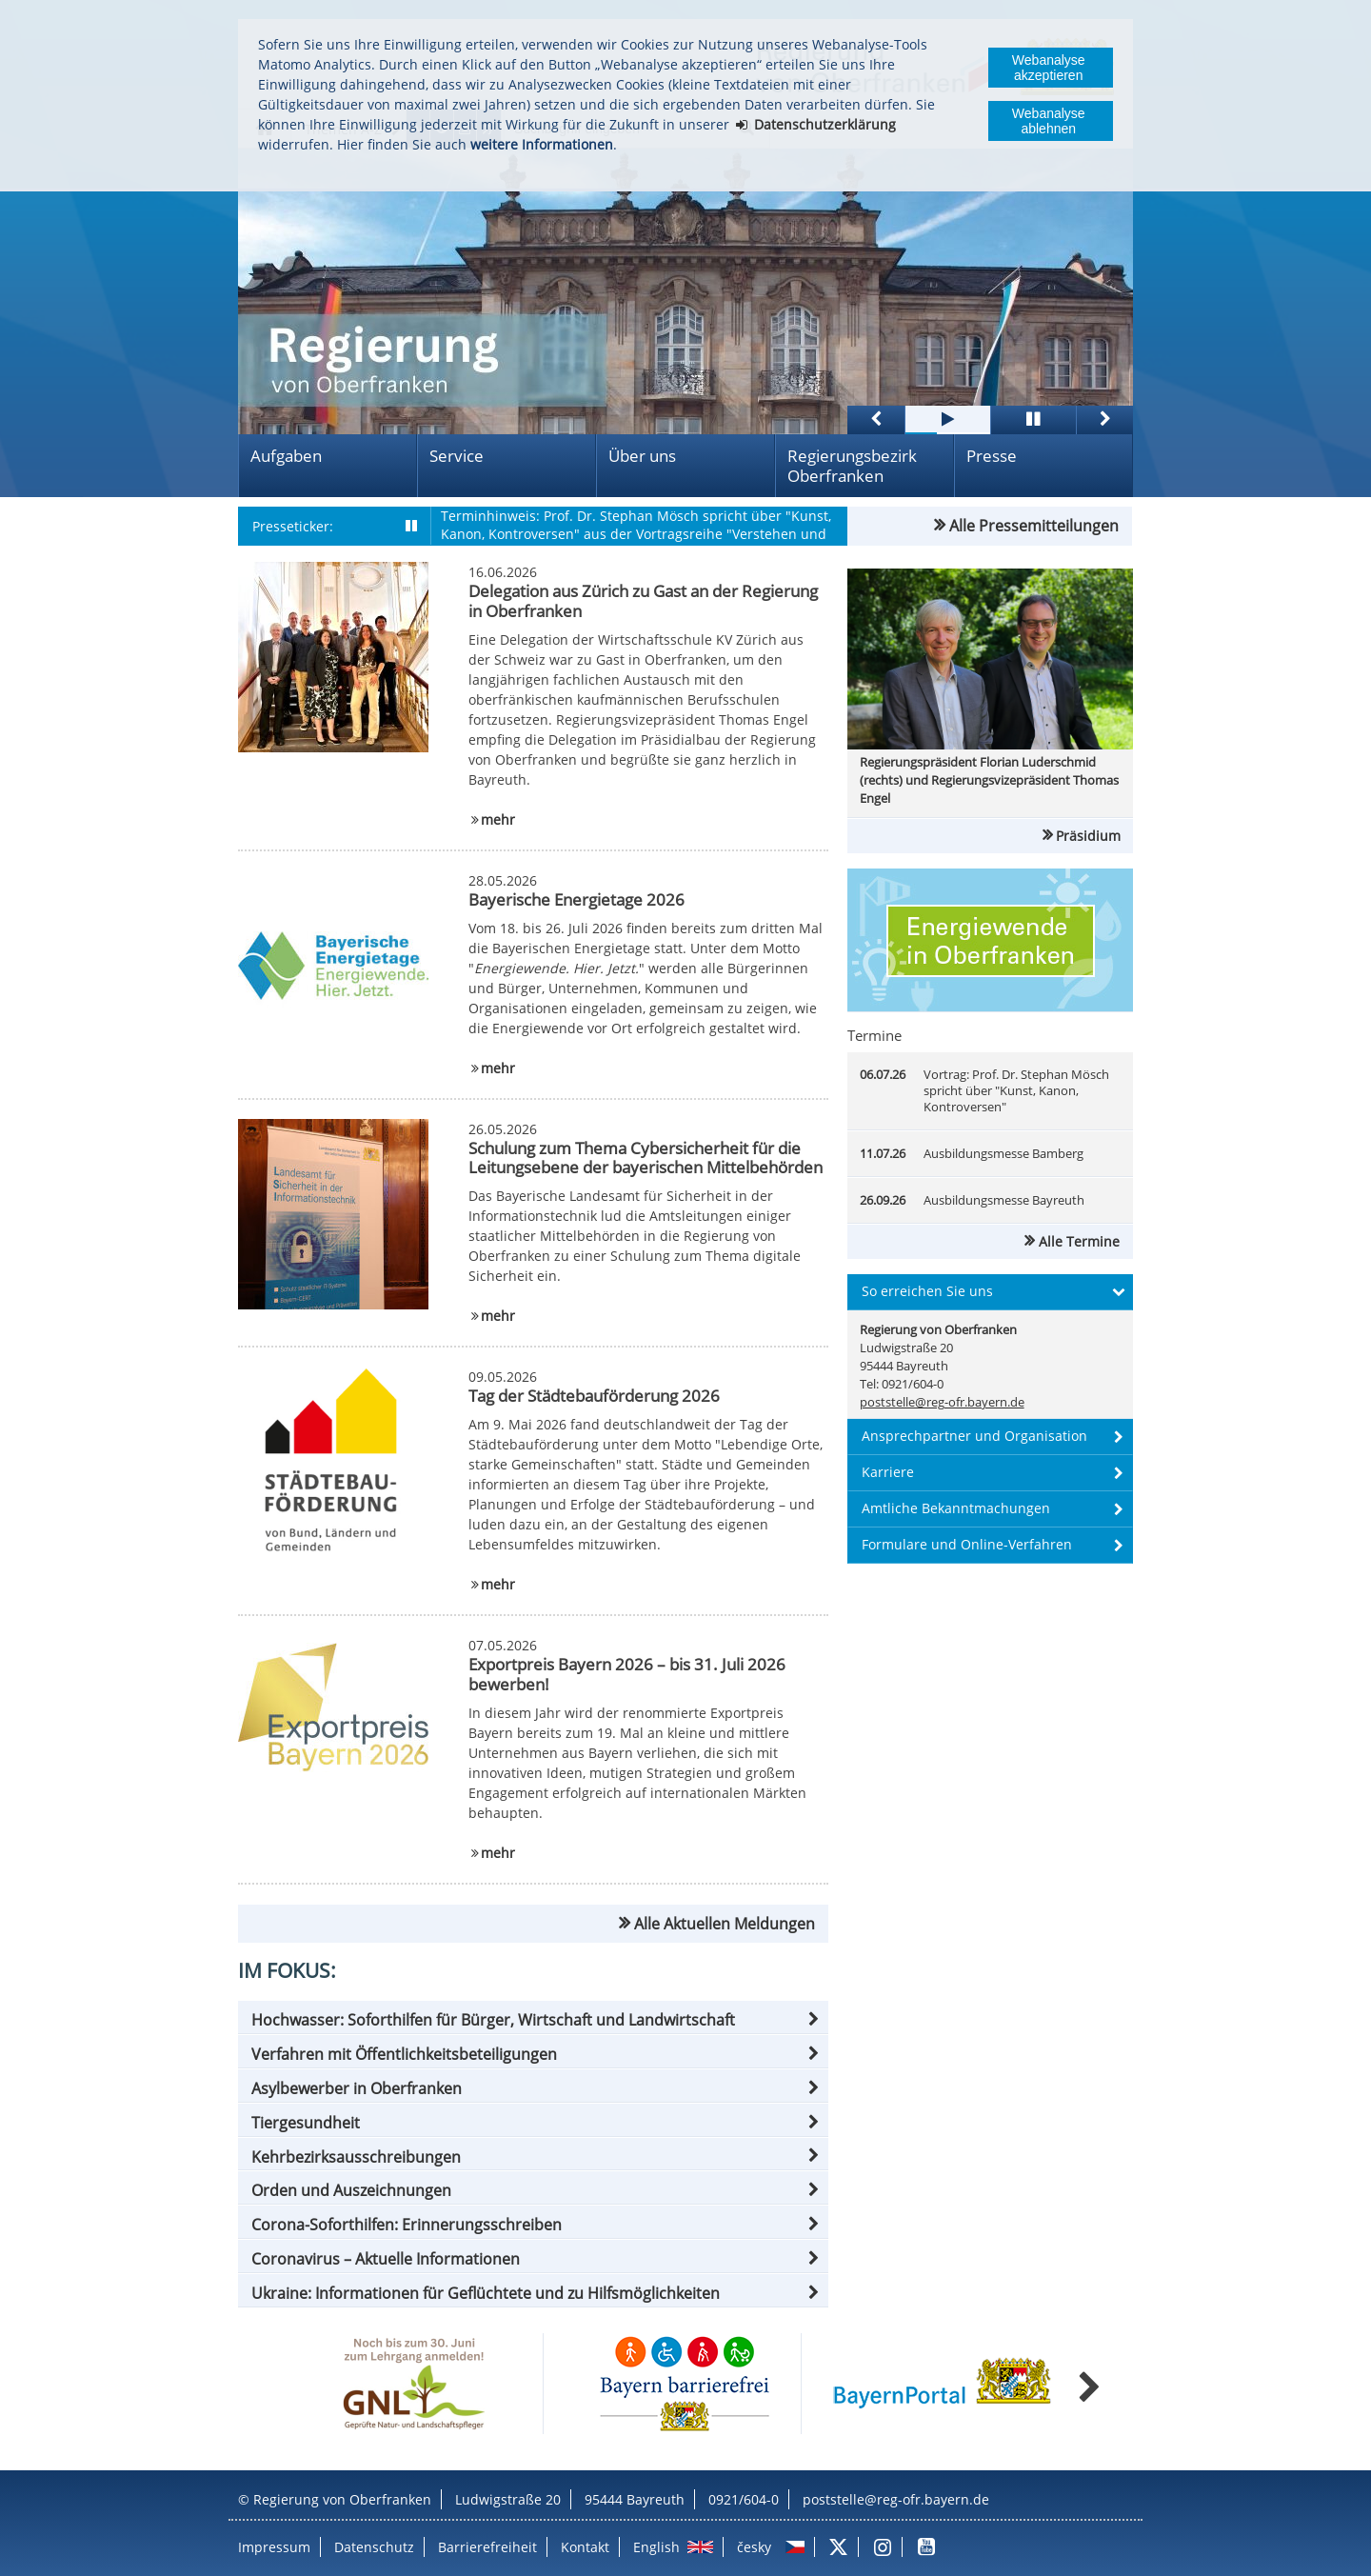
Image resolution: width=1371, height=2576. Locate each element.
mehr (498, 819)
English (656, 2547)
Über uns (642, 456)
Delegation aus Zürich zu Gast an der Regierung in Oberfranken (643, 600)
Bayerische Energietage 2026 (576, 899)
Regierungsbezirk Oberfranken (852, 466)
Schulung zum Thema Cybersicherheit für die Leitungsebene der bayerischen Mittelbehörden (645, 1157)
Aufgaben (286, 456)
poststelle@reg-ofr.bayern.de (896, 2499)
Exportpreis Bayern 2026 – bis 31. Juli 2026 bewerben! (626, 1673)
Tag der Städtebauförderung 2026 (594, 1396)
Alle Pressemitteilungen (1034, 525)
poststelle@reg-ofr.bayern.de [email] (942, 1402)
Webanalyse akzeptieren (1048, 67)
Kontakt (585, 2547)
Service (456, 456)
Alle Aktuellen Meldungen (724, 1923)
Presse (991, 456)
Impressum (274, 2547)
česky (754, 2547)
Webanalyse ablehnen (1048, 121)
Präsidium (1088, 836)
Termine (874, 1036)
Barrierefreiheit (487, 2547)
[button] (533, 2020)
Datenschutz (374, 2547)
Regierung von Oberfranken (342, 2499)
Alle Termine (1079, 1241)
